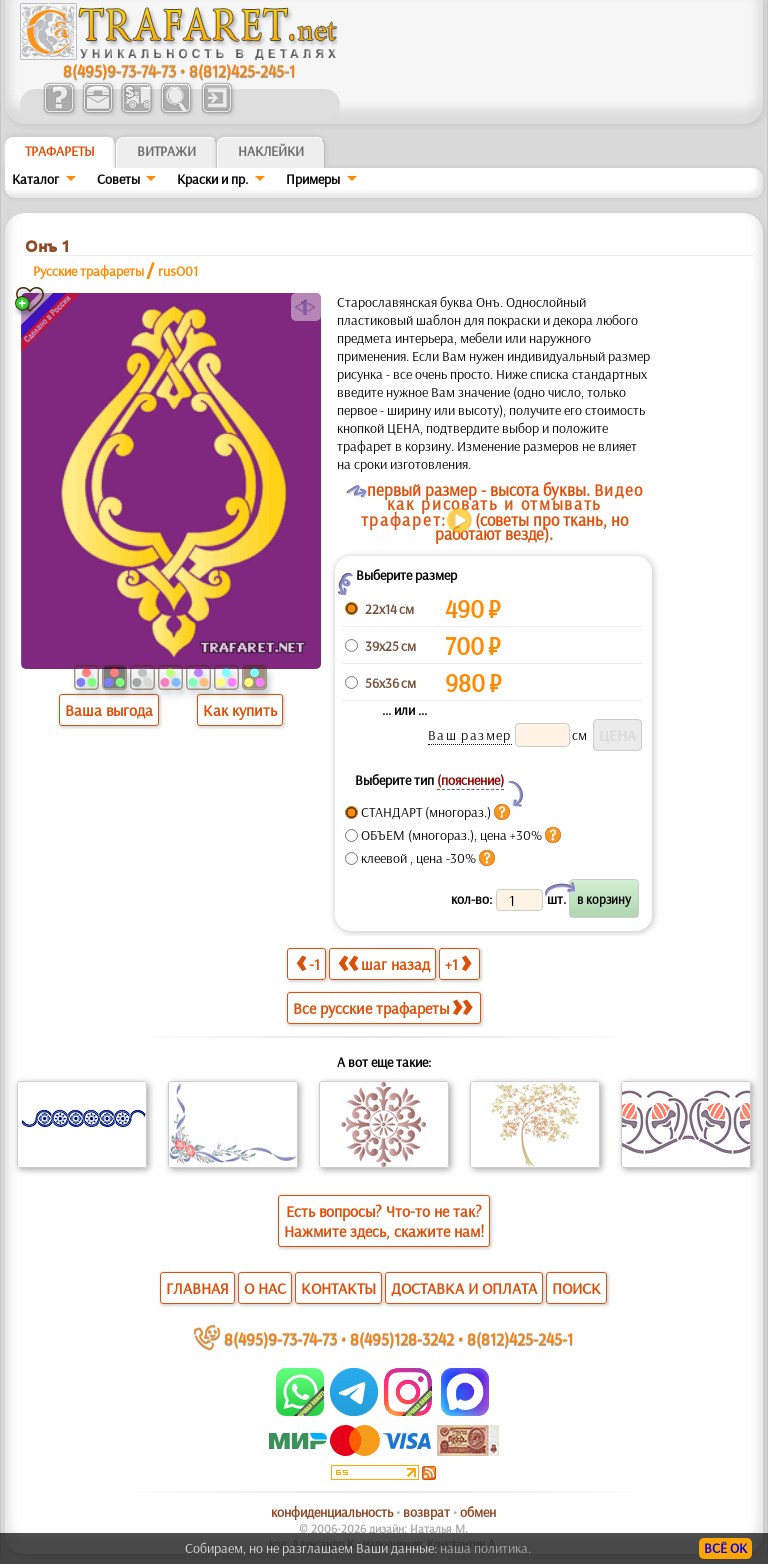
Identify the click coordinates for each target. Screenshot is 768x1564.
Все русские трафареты (382, 1008)
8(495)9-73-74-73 (119, 70)
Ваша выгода (109, 710)
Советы (118, 179)
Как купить (240, 710)
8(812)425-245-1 (242, 70)
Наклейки (271, 151)
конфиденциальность (332, 1512)
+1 (458, 963)
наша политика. (485, 1548)
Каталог (35, 179)
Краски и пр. (212, 179)
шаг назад (384, 963)
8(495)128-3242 (402, 1338)
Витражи (166, 151)
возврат (426, 1512)
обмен (478, 1512)
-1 (308, 963)
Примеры (313, 179)
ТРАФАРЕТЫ (60, 151)
